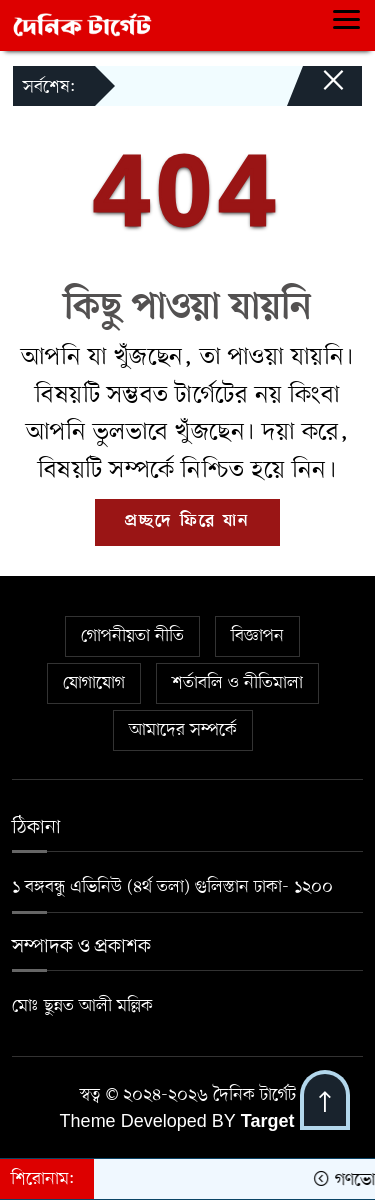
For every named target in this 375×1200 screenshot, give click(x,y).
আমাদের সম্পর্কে (183, 730)
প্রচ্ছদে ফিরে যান (187, 522)
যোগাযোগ (94, 683)
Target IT (278, 1123)
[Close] (315, 90)
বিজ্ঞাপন (257, 636)
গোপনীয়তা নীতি (132, 636)
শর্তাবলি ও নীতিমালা (237, 683)
